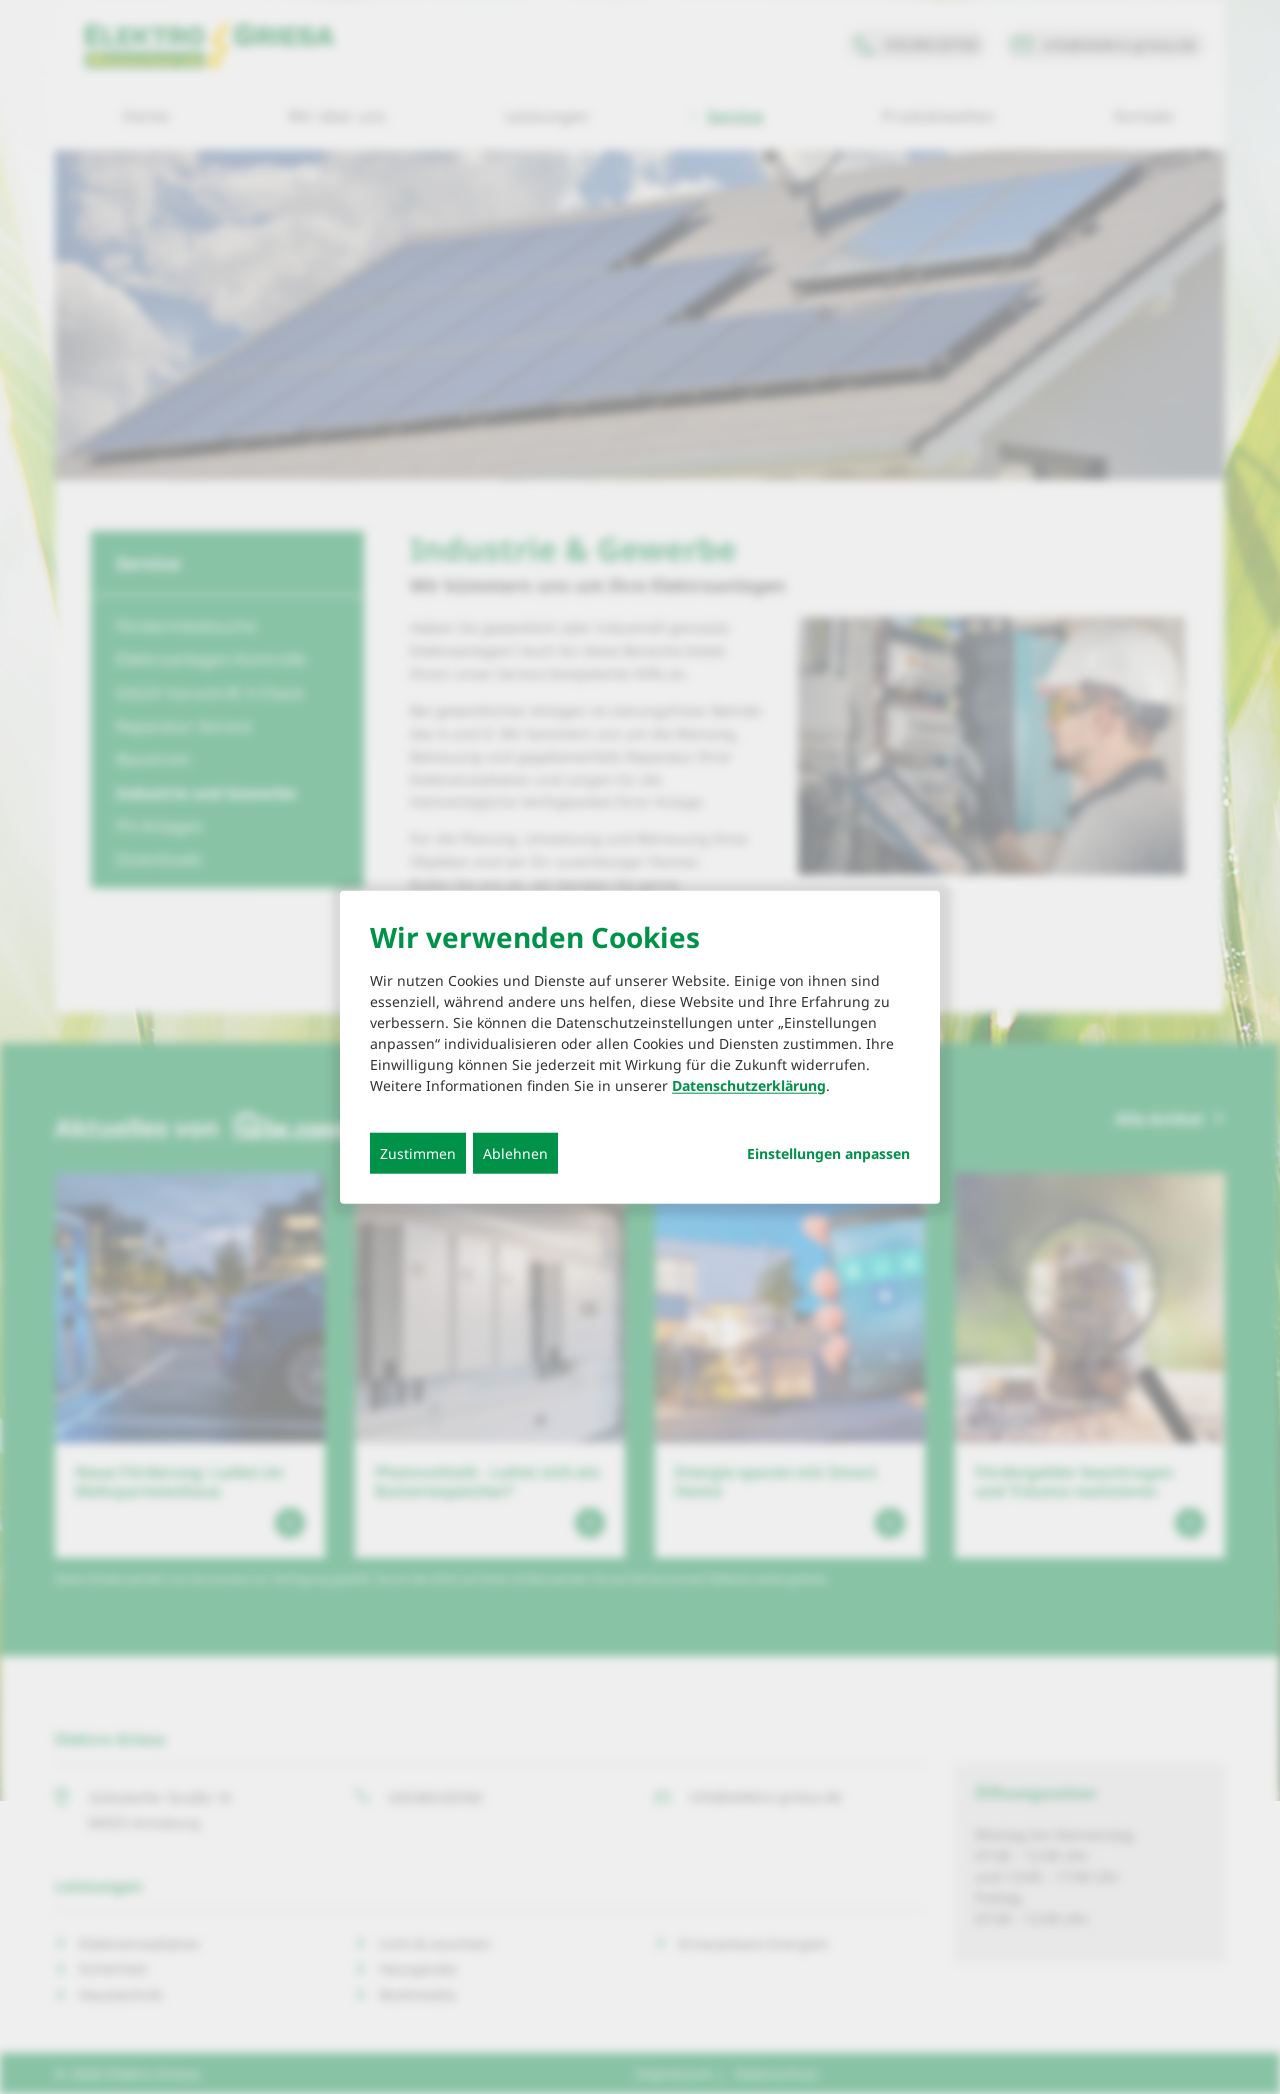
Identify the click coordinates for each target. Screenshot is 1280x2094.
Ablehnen (515, 1152)
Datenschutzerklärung (749, 1084)
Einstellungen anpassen (828, 1153)
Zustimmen (418, 1152)
